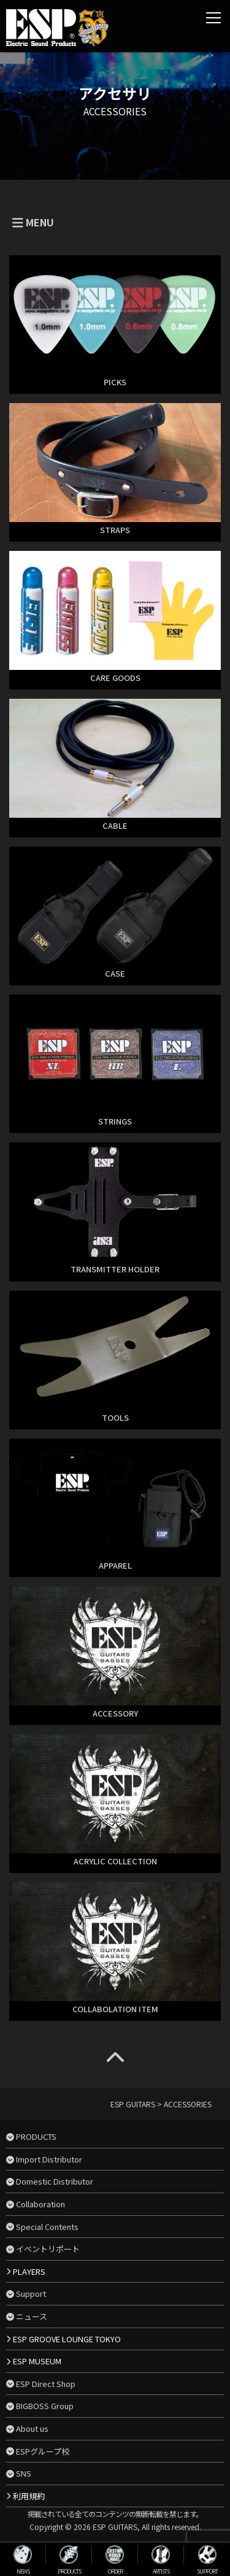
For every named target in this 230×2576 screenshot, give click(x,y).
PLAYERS (29, 2271)
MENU (33, 222)
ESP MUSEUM (37, 2361)
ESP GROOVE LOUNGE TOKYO (67, 2339)
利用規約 (29, 2496)
